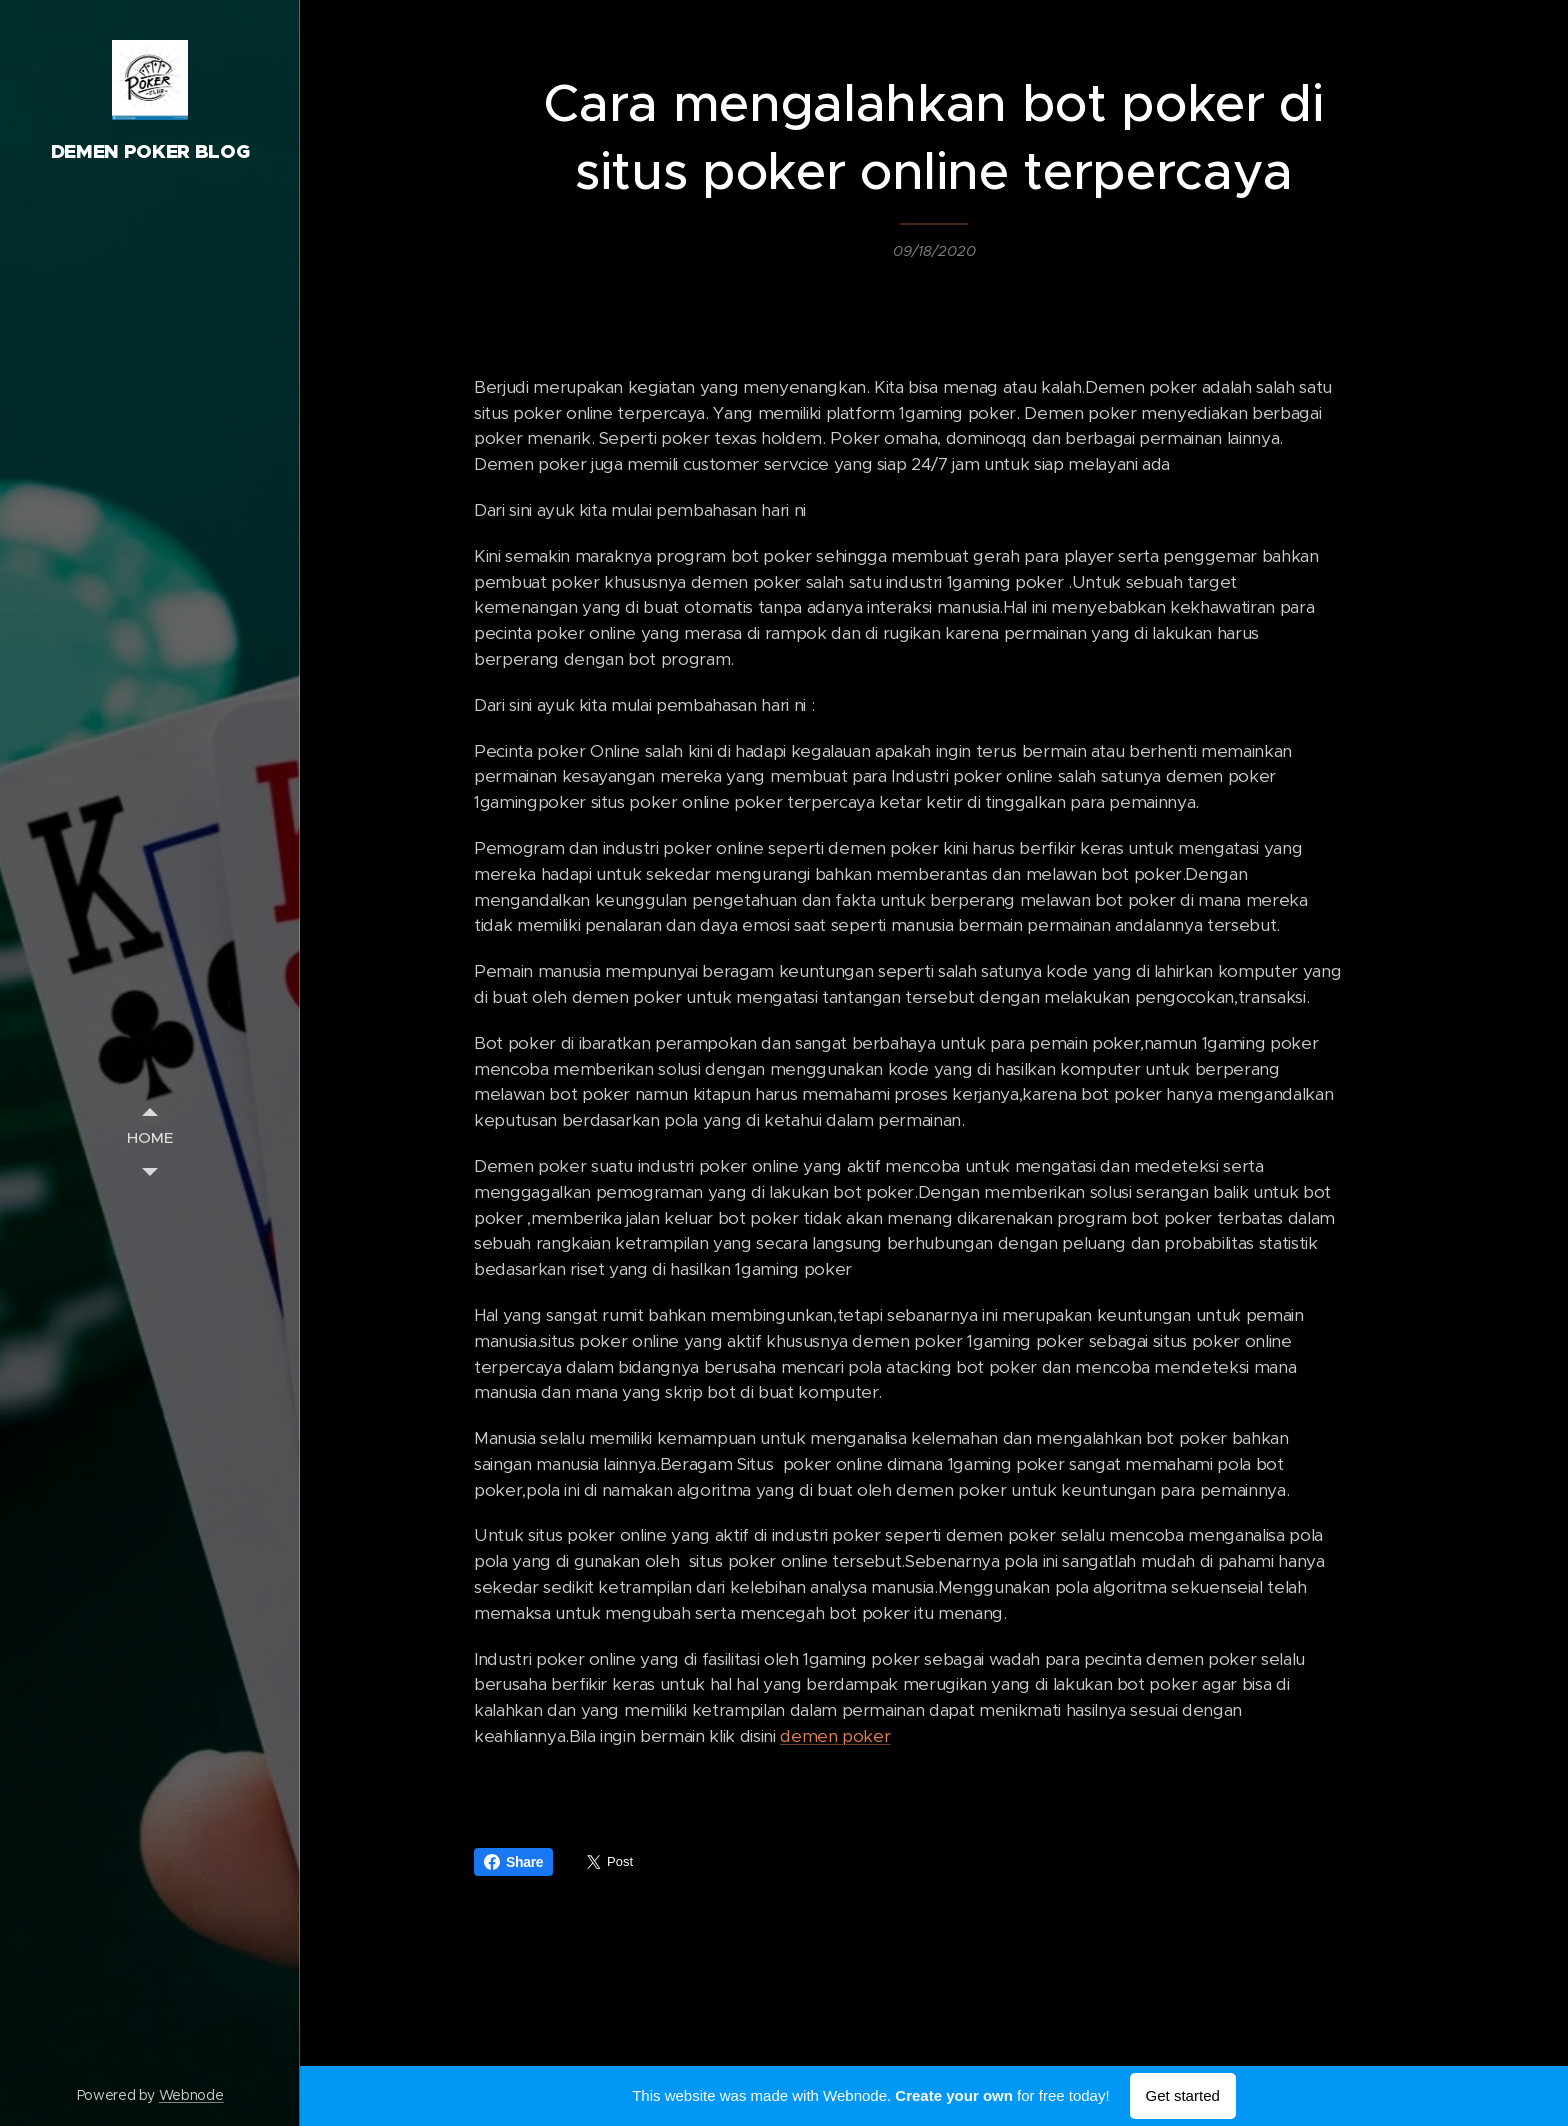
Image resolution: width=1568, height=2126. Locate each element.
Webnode (191, 2095)
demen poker (835, 1736)
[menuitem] (150, 1137)
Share (513, 1862)
